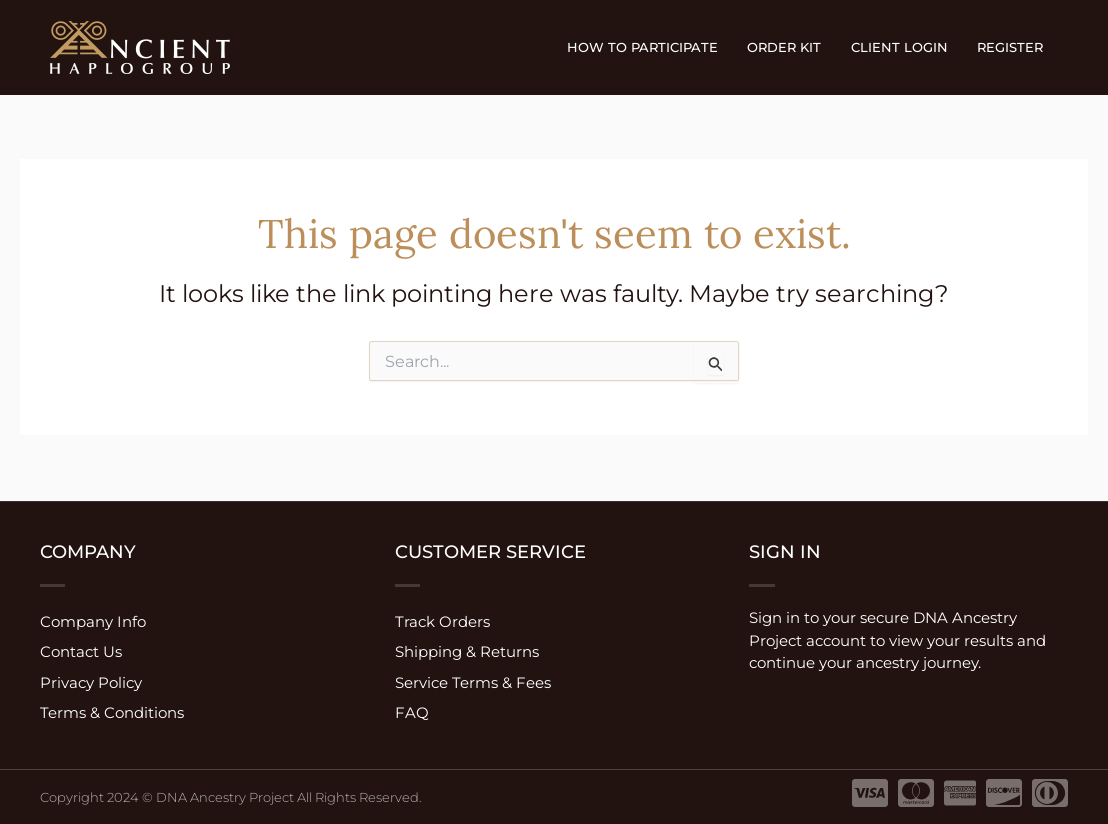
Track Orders (442, 620)
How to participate (654, 47)
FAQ (412, 713)
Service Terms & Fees (473, 682)
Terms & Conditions (112, 713)
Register (1012, 47)
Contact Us (81, 651)
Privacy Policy (91, 682)
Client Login (904, 47)
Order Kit (793, 47)
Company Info (93, 620)
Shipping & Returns (467, 651)
